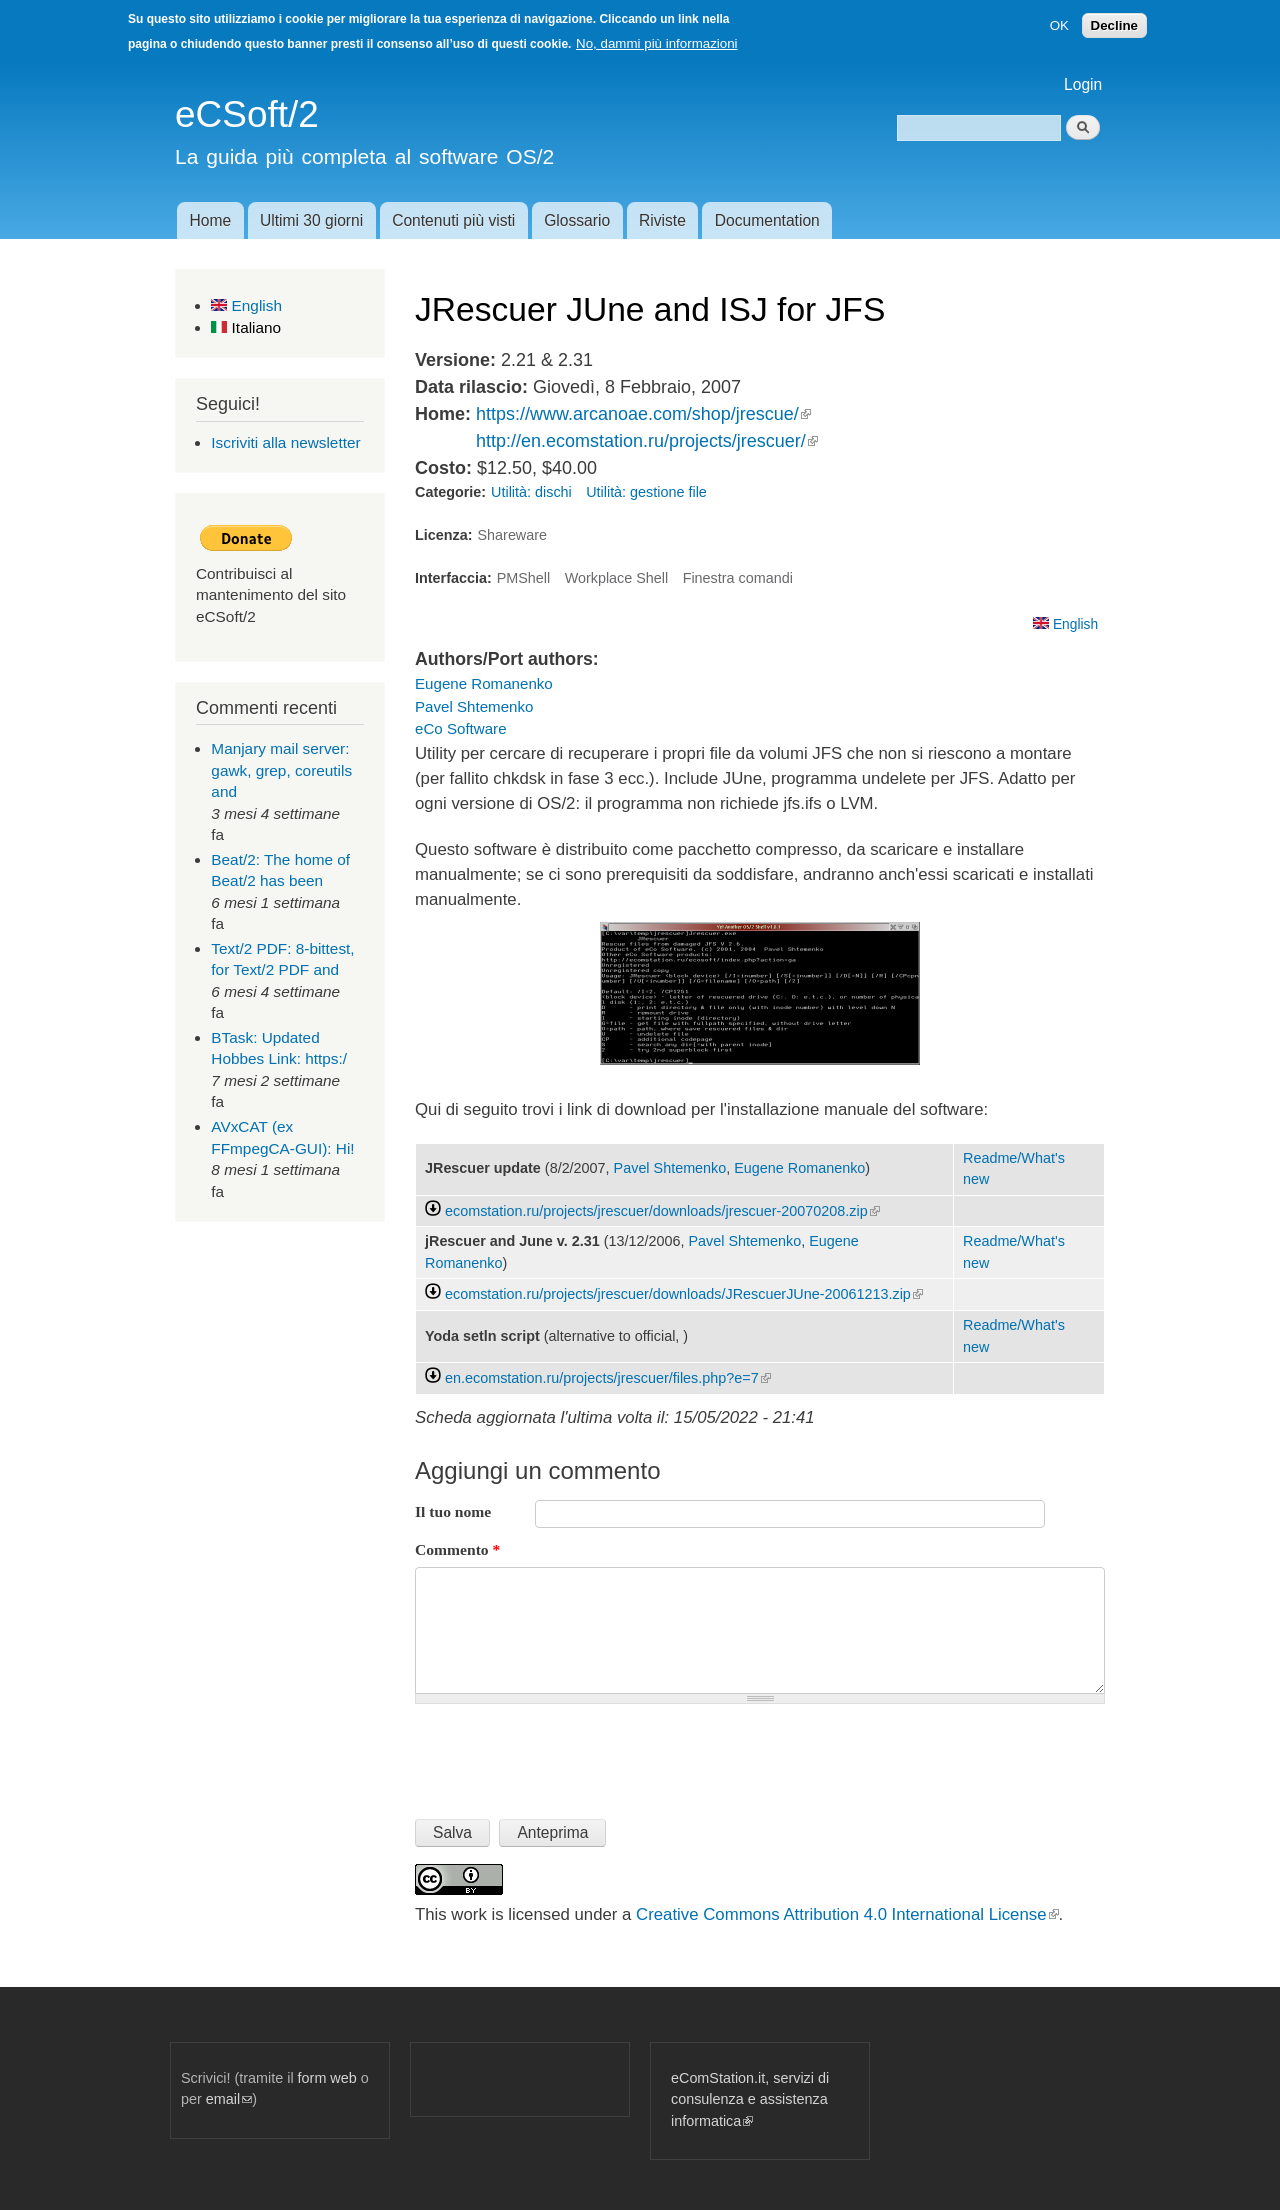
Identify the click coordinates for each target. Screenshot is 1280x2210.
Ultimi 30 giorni (311, 220)
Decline (1114, 25)
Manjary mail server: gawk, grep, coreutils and (281, 770)
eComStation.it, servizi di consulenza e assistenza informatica (750, 2099)
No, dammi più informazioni (656, 43)
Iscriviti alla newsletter (285, 442)
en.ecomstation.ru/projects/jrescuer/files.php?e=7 (608, 1378)
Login (1083, 84)
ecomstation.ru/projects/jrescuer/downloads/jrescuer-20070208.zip (662, 1211)
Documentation (767, 220)
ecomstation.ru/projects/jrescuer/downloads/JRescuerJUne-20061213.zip (684, 1294)
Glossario (577, 220)
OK (1059, 25)
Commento (457, 1549)
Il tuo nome (453, 1511)
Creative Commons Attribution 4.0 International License (847, 1914)
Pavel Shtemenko (474, 706)
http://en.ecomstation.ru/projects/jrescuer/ (647, 441)
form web (327, 2078)
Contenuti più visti (453, 220)
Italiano (246, 327)
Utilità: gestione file (646, 492)
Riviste (662, 220)
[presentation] (567, 1753)
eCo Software (461, 728)
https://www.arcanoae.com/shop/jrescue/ (643, 414)
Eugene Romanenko (484, 683)
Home (210, 220)
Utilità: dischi (531, 492)
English (246, 305)
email (229, 2099)
